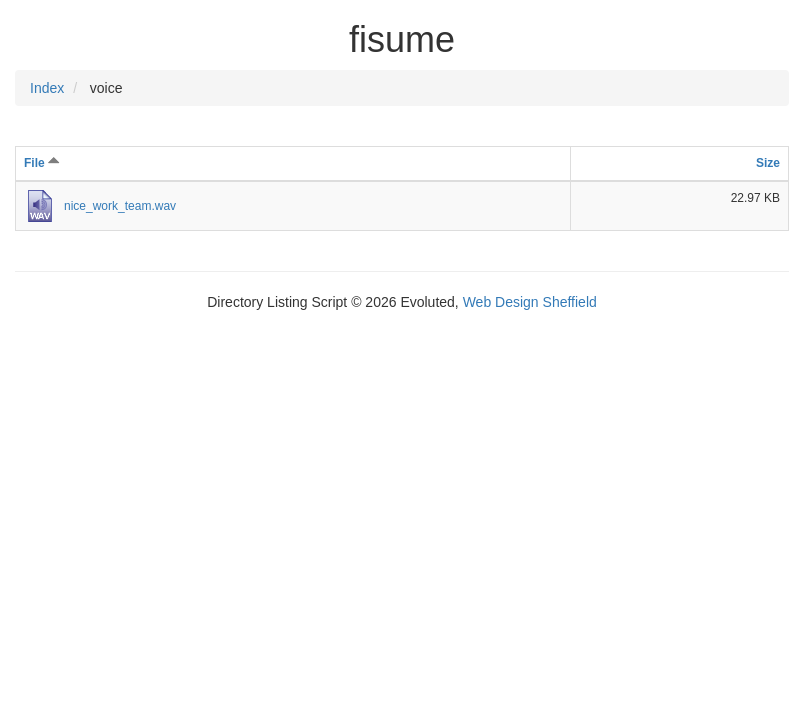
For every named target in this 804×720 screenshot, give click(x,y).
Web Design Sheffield (530, 302)
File (42, 163)
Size (768, 163)
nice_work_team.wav (120, 206)
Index (47, 88)
